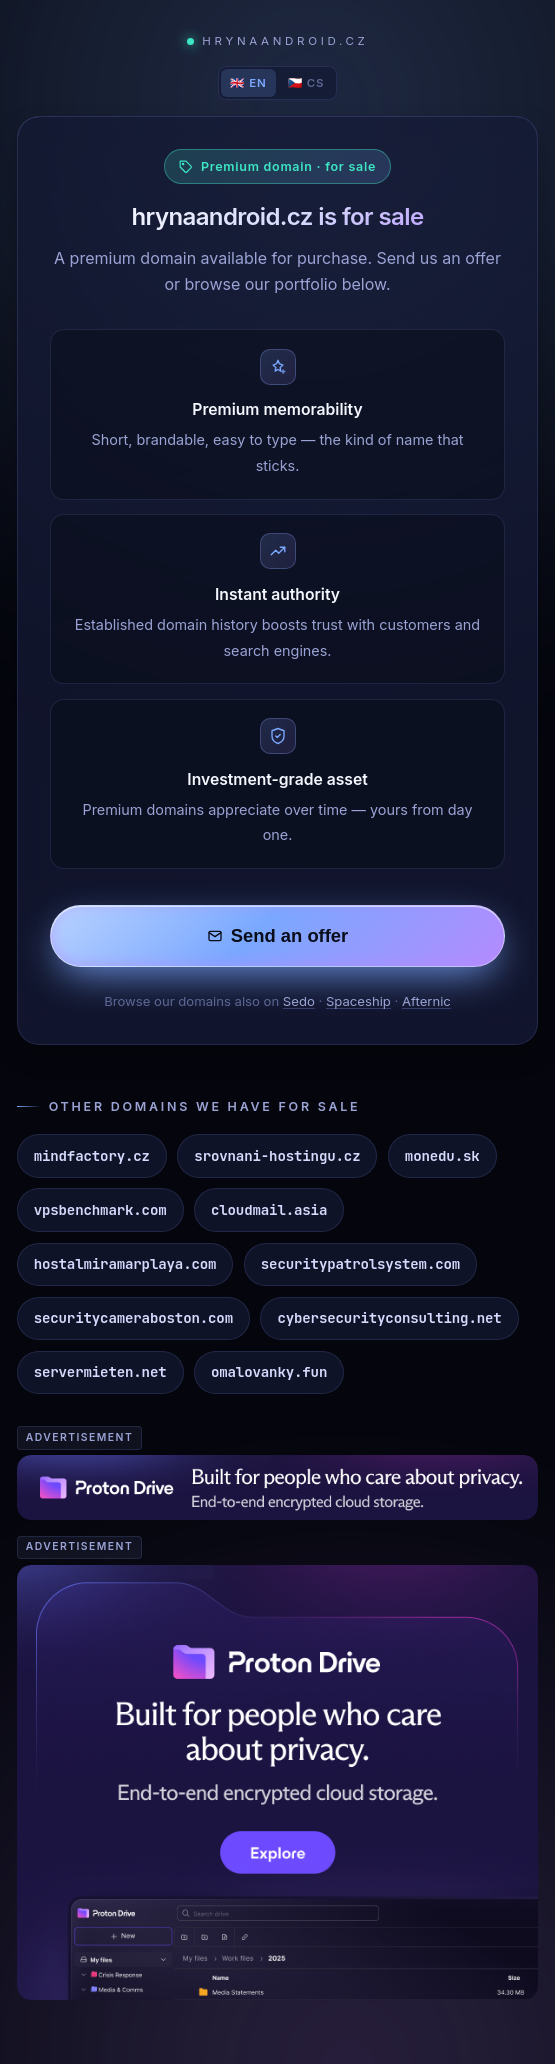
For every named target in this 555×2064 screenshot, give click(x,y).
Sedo (299, 1001)
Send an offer (278, 935)
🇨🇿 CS (306, 83)
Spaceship (358, 1001)
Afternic (426, 1001)
